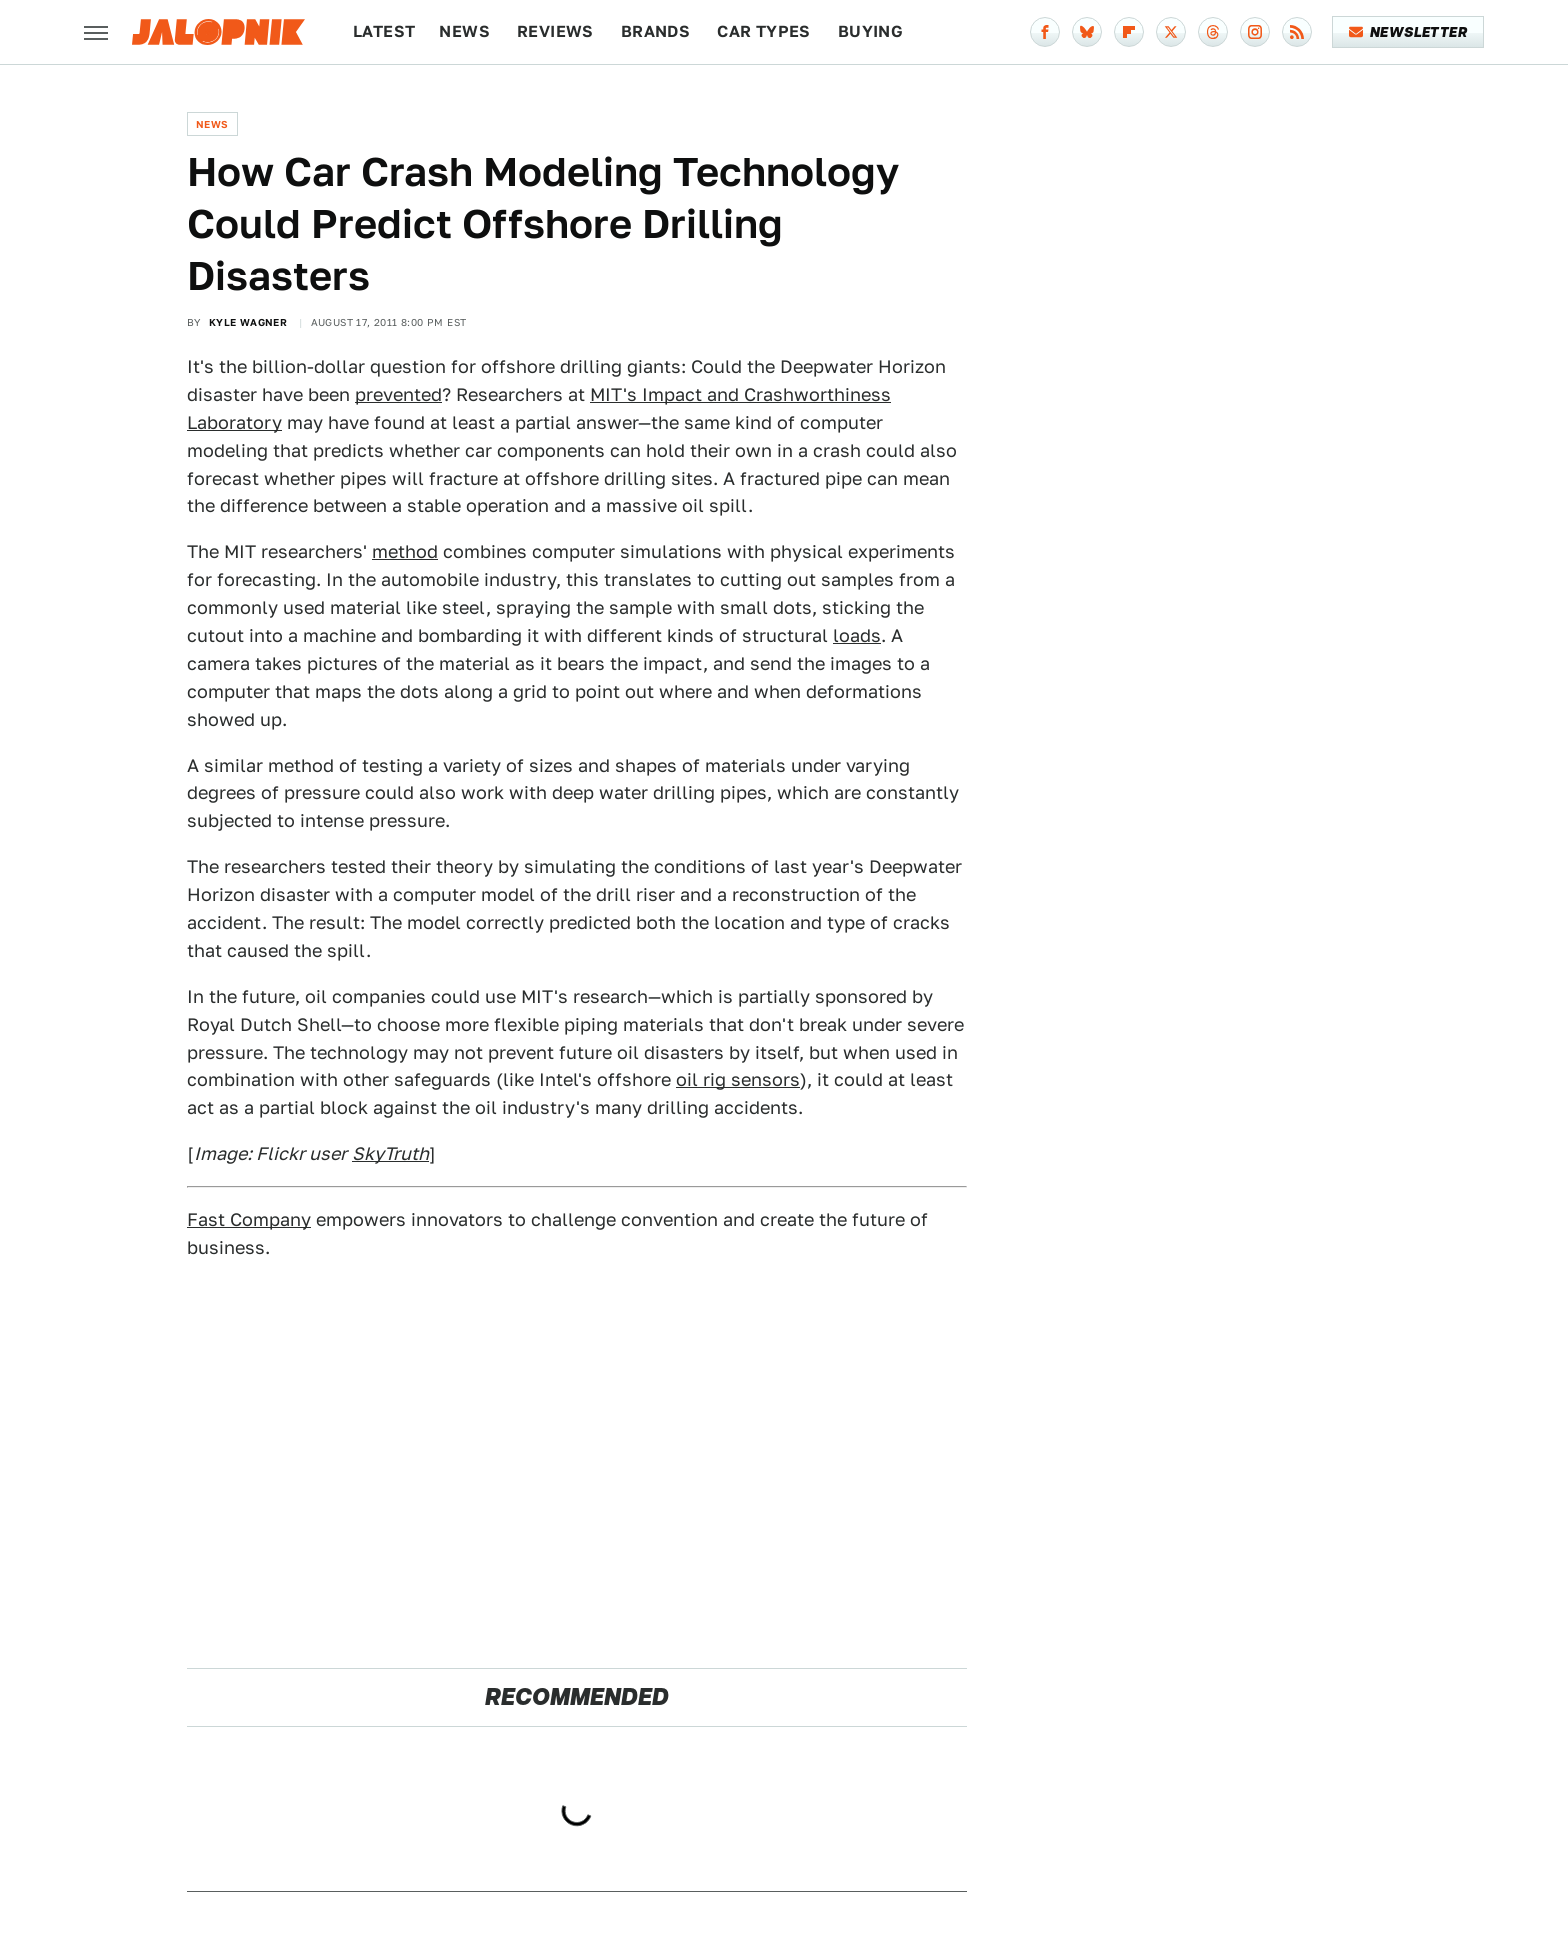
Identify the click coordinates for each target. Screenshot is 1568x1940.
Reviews (555, 31)
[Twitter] (1171, 32)
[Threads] (1213, 32)
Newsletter (1408, 32)
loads (857, 635)
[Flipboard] (1129, 32)
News (464, 31)
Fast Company (249, 1219)
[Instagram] (1255, 32)
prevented (398, 394)
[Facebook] (1045, 32)
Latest (384, 31)
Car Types (764, 31)
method (405, 551)
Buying (870, 31)
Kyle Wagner (248, 322)
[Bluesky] (1087, 32)
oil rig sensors (738, 1079)
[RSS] (1297, 32)
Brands (655, 31)
